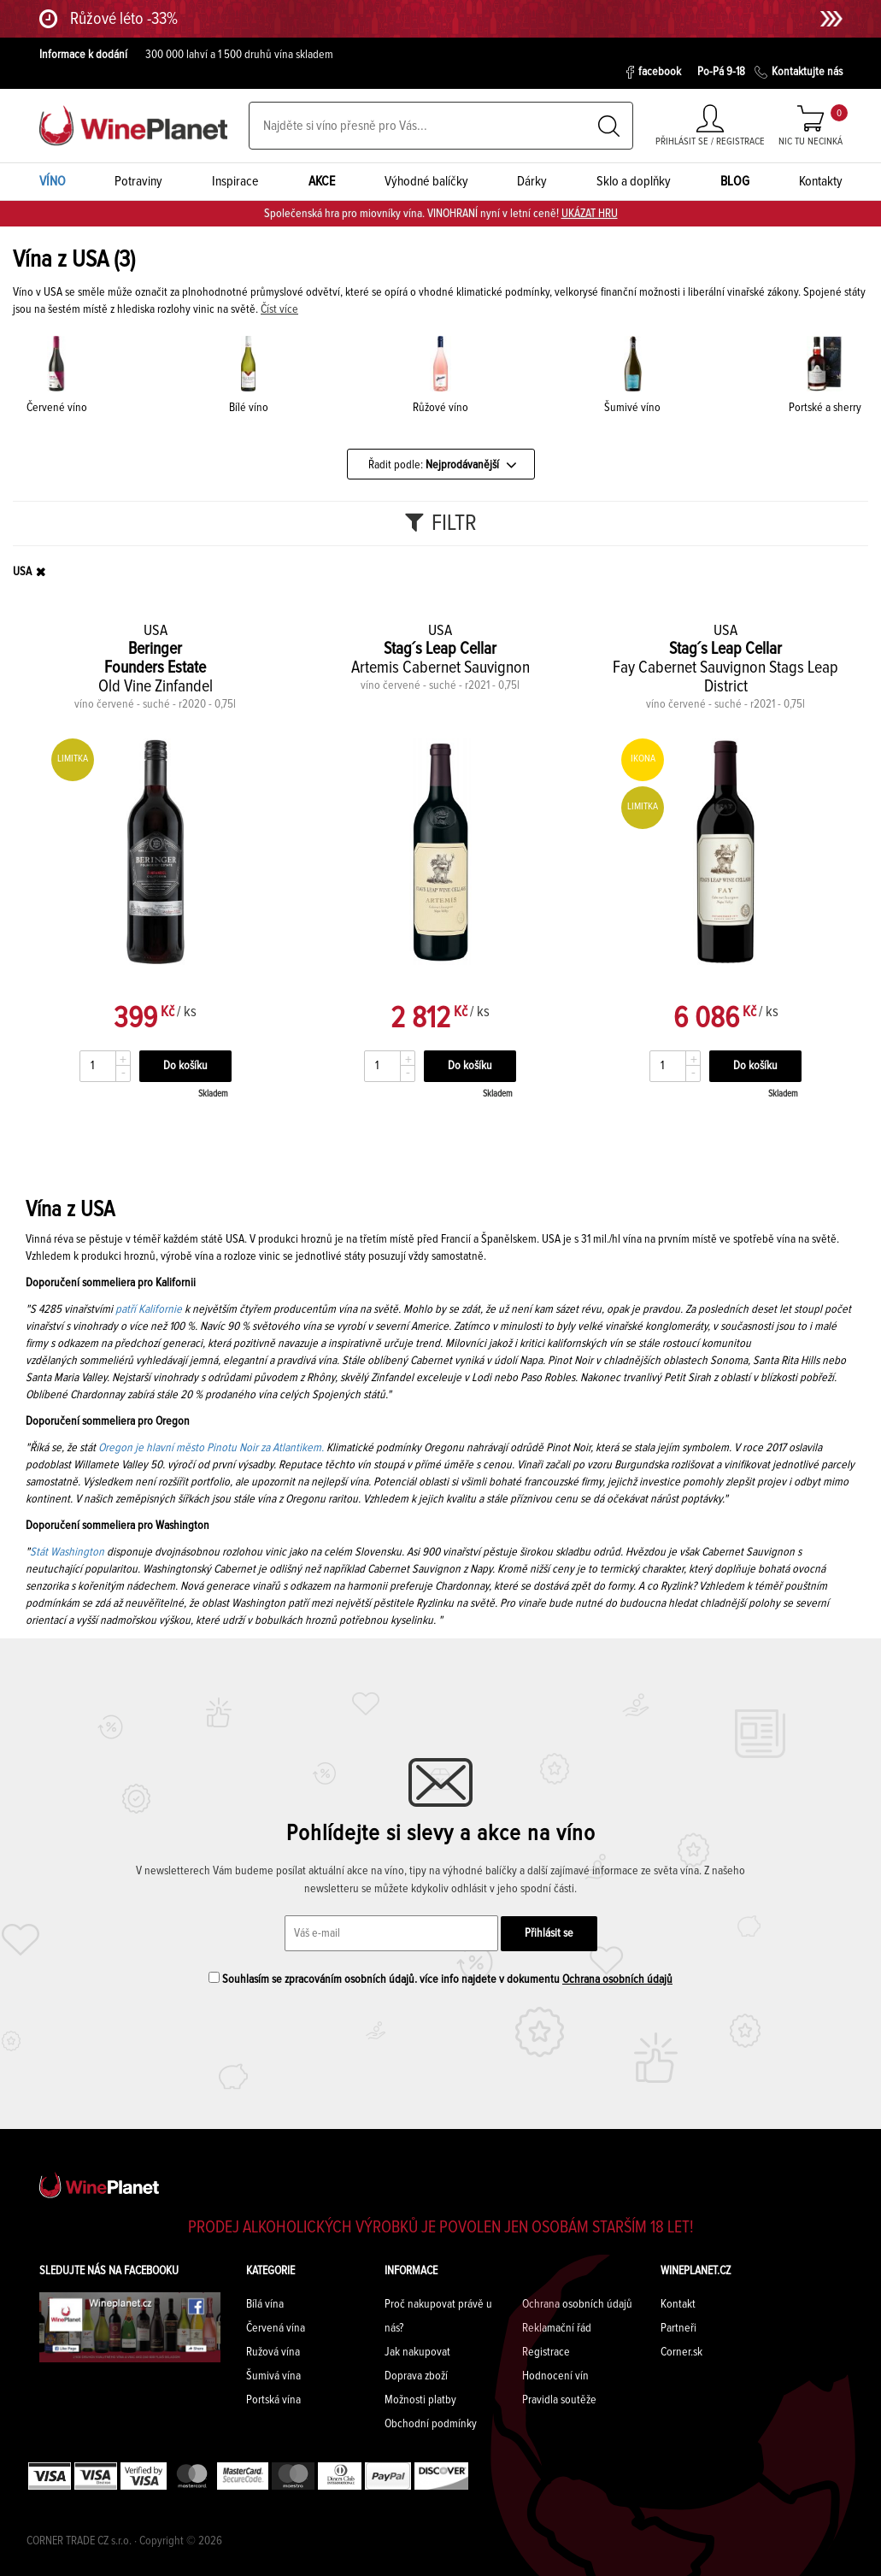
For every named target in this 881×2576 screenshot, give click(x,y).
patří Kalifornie (148, 1309)
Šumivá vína (273, 2376)
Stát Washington (67, 1552)
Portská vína (273, 2400)
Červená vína (275, 2328)
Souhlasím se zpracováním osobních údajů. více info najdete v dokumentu (440, 1978)
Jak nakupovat (417, 2352)
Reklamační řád (556, 2328)
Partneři (678, 2328)
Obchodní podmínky (431, 2424)
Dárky (532, 181)
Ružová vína (273, 2352)
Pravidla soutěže (559, 2400)
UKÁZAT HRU (589, 214)
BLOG (734, 181)
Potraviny (138, 181)
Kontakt (678, 2304)
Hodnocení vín (555, 2376)
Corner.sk (681, 2352)
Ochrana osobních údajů (617, 1979)
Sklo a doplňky (633, 181)
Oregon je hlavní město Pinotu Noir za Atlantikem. (211, 1448)
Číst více (279, 309)
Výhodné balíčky (426, 181)
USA (22, 572)
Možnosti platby (420, 2400)
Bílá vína (265, 2304)
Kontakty (821, 181)
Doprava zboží (416, 2376)
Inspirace (235, 181)
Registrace (546, 2352)
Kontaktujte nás (799, 72)
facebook (653, 72)
